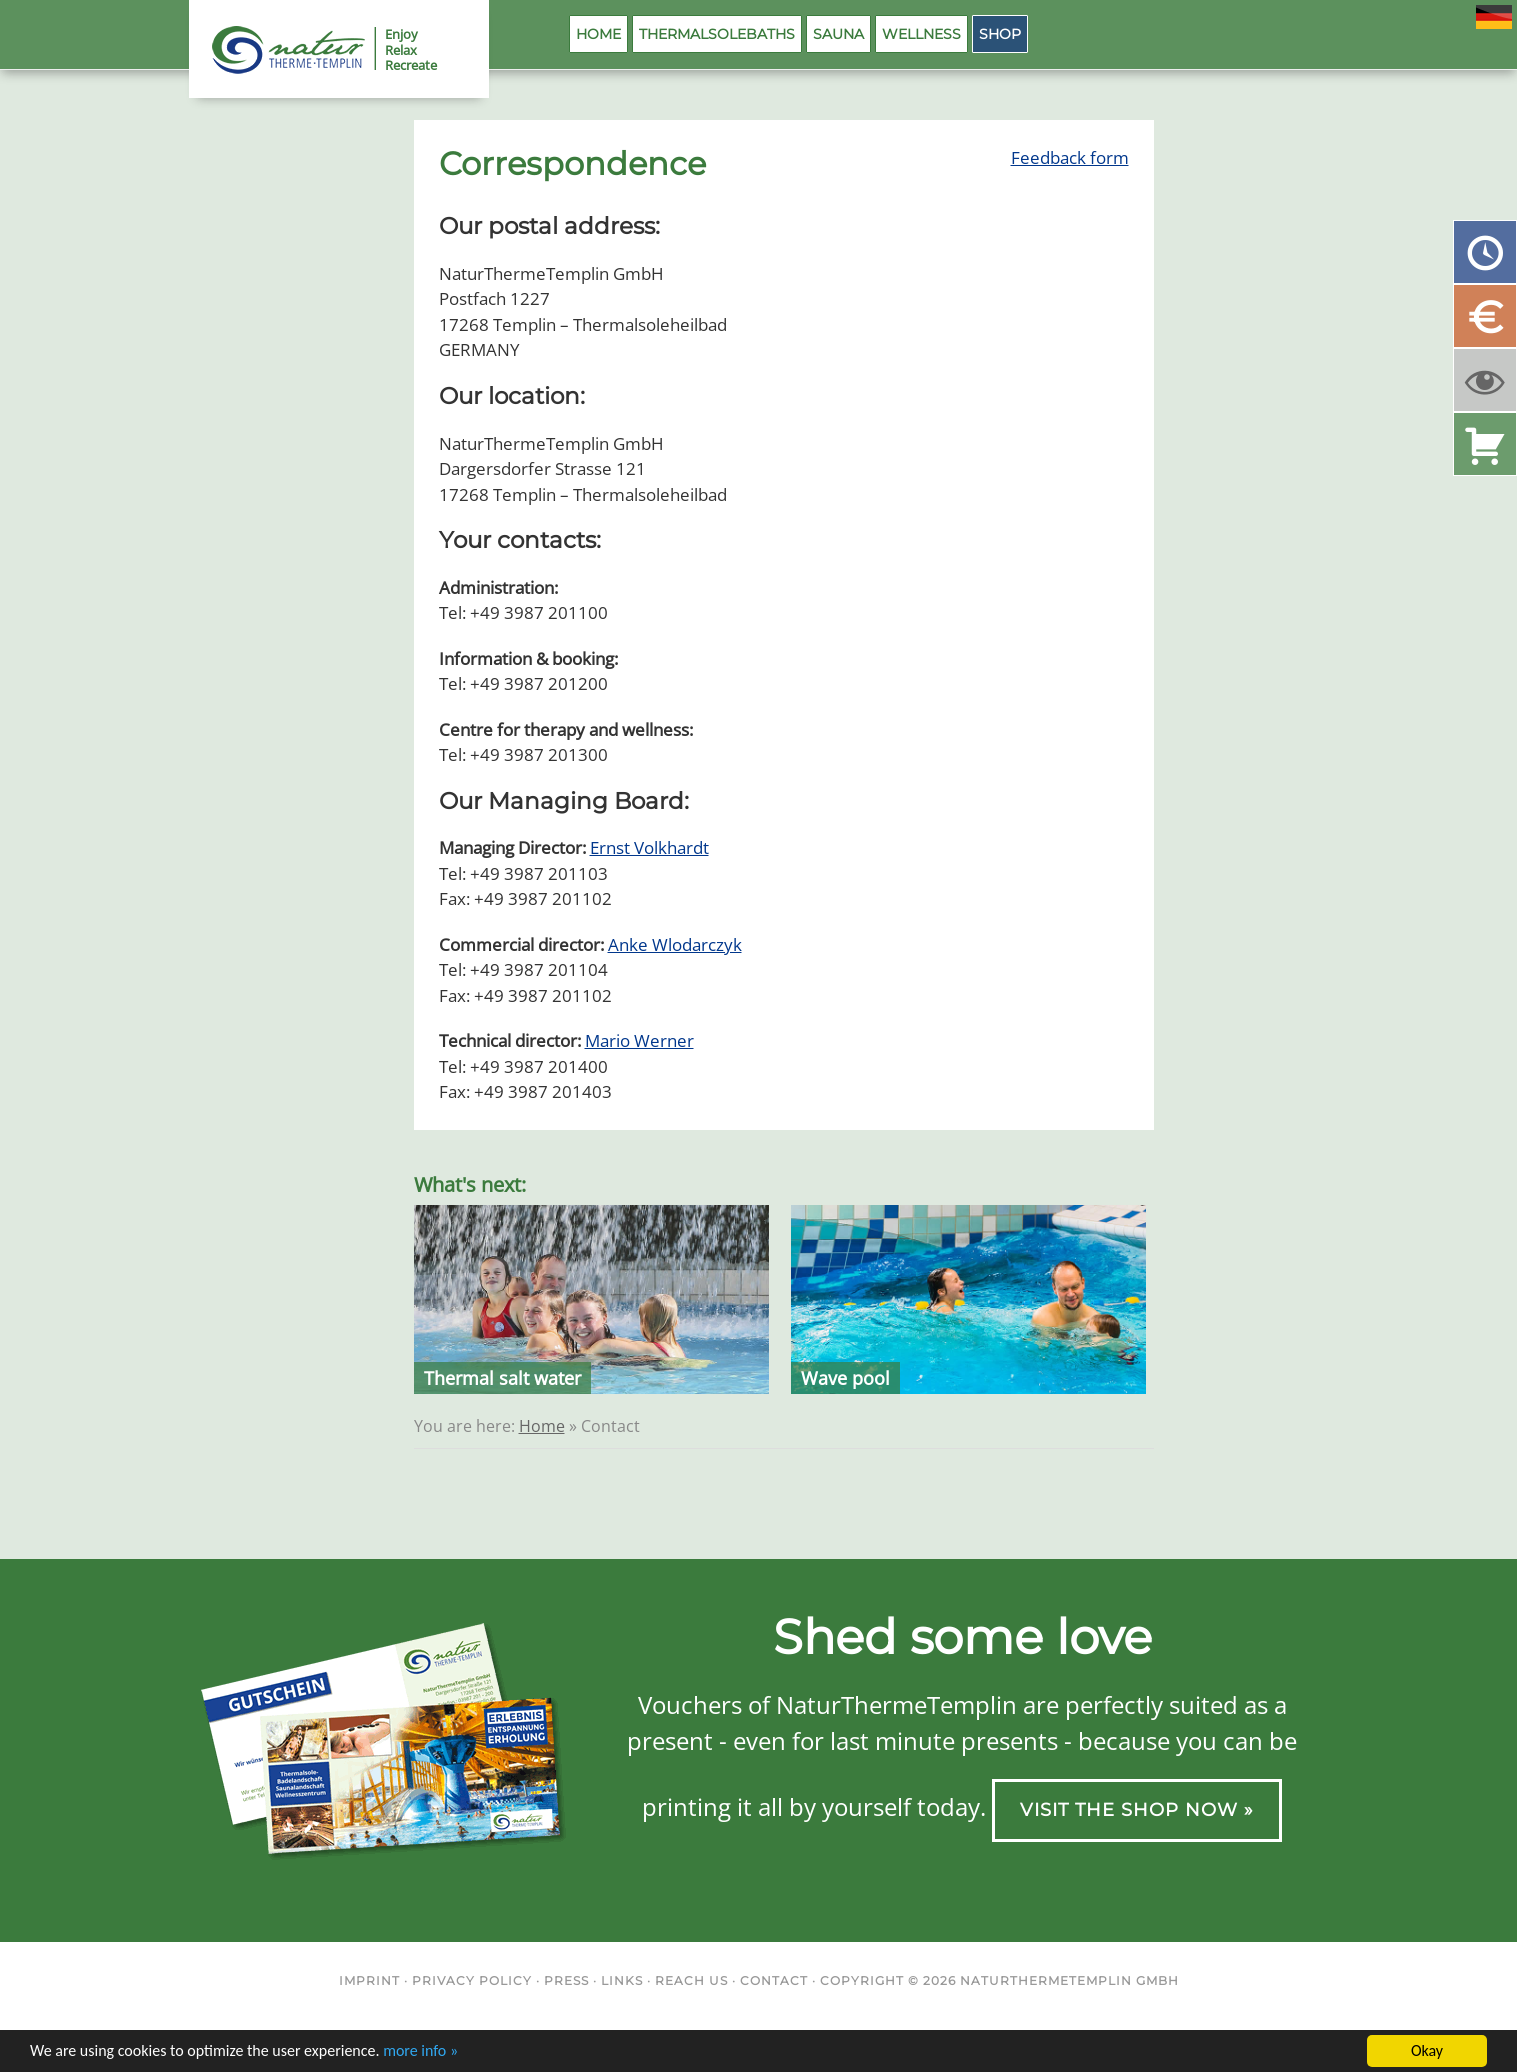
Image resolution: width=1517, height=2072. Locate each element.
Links (622, 1980)
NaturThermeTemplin (277, 50)
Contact (774, 1980)
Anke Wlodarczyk (675, 944)
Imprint (369, 1980)
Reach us (691, 1980)
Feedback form (1070, 157)
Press (566, 1980)
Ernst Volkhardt (649, 847)
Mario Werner (639, 1040)
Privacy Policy (472, 1980)
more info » (420, 2051)
